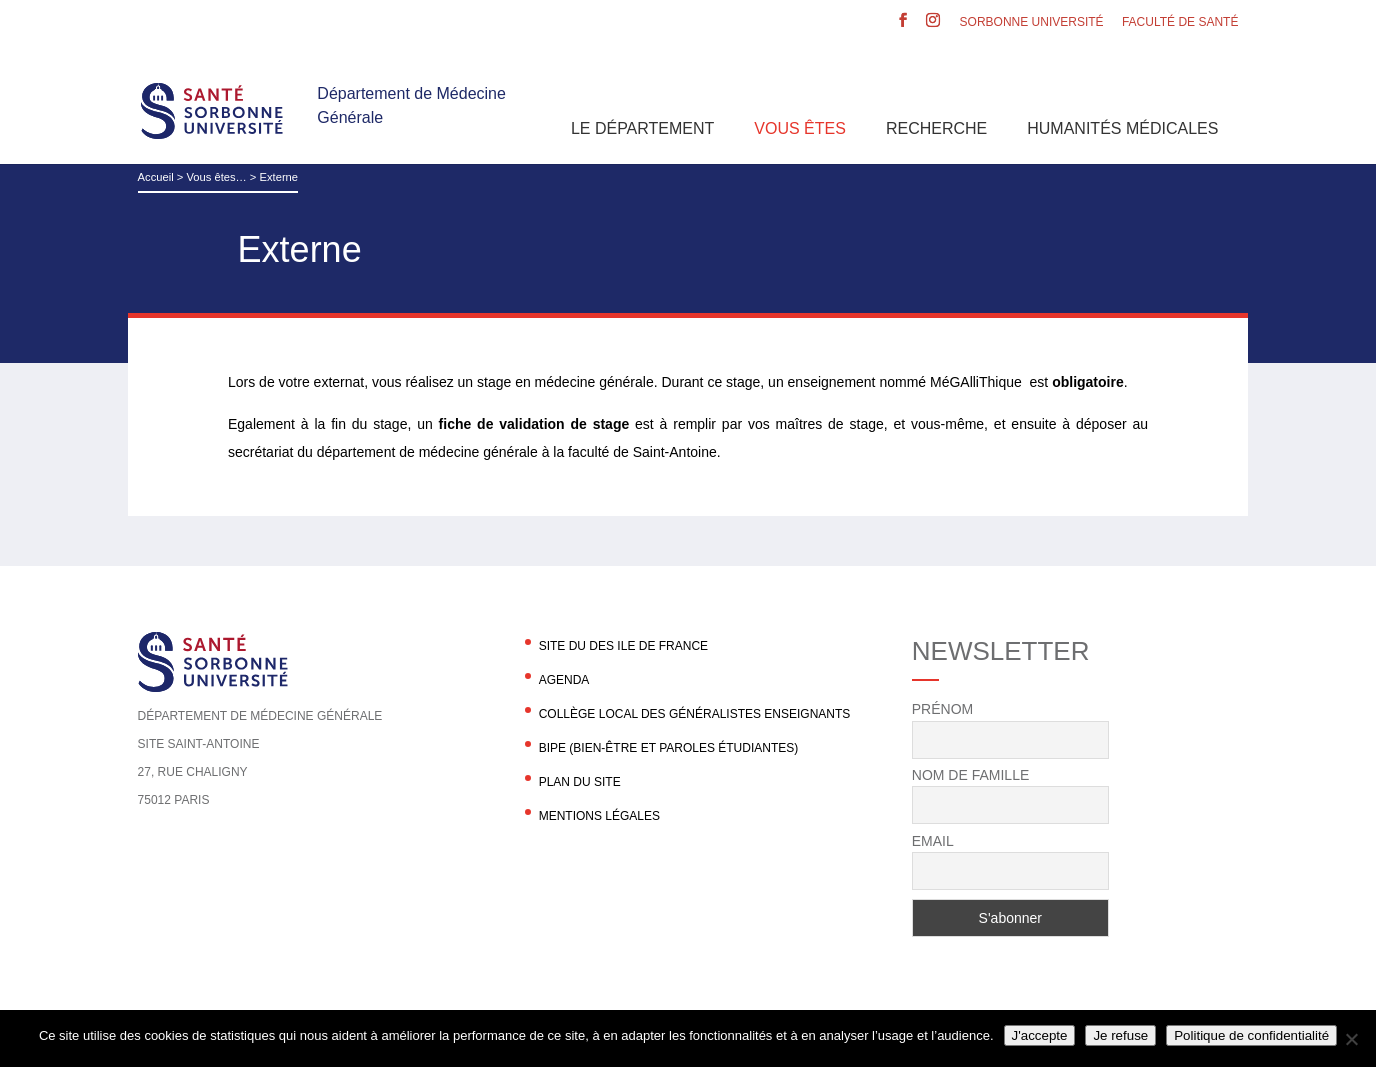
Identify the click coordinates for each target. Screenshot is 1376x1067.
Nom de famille (970, 775)
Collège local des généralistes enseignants (695, 714)
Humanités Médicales (1122, 128)
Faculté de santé (1180, 22)
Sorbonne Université (1032, 22)
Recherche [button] (936, 128)
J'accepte (1040, 1035)
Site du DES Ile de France (623, 646)
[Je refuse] (1351, 1039)
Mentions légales (599, 816)
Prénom (942, 709)
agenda (564, 680)
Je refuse (1120, 1035)
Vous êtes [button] (800, 128)
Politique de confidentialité (1251, 1035)
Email (933, 841)
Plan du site (580, 782)
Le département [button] (642, 128)
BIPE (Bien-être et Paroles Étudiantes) (669, 748)
